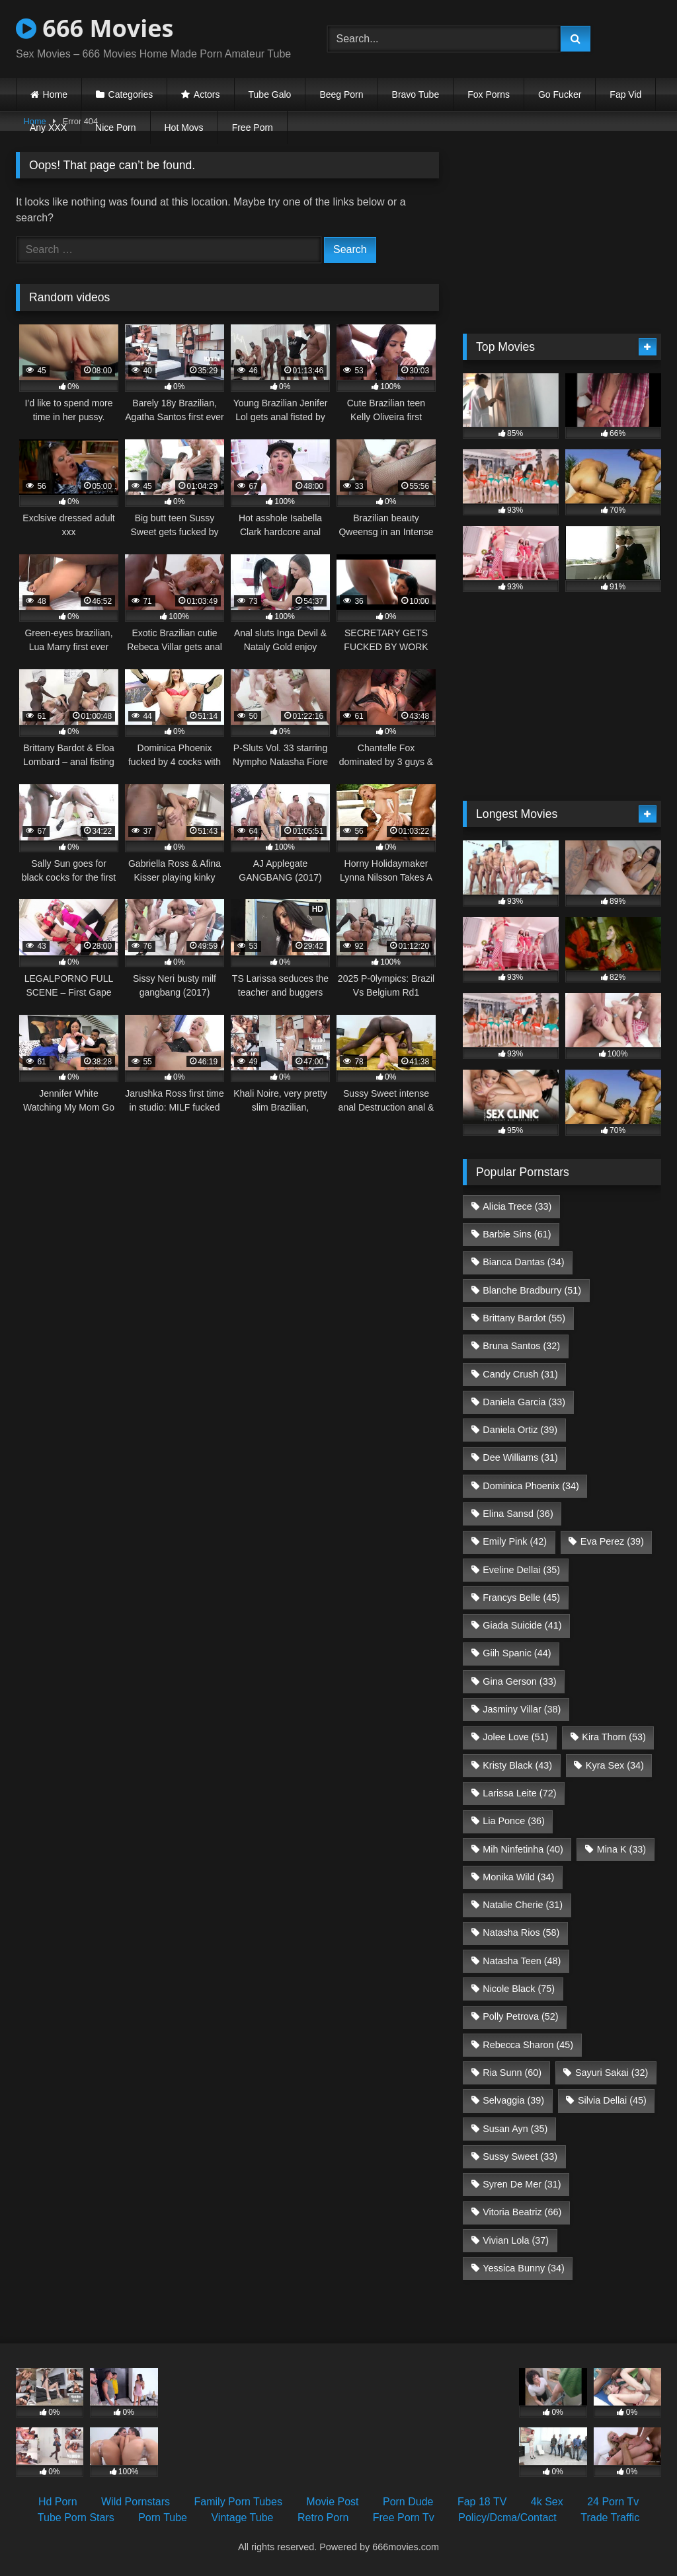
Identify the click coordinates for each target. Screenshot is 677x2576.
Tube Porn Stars (76, 2517)
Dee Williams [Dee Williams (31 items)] (520, 1457)
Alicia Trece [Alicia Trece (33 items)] (517, 1206)
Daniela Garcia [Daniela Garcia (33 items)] (524, 1402)
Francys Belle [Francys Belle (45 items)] (521, 1597)
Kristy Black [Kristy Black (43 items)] (517, 1765)
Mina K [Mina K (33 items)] (621, 1849)
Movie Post (332, 2501)
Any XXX (48, 127)
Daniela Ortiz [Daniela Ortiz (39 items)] (520, 1429)
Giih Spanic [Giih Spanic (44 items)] (517, 1653)
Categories (130, 94)
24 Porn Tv (613, 2501)
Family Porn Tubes (238, 2501)
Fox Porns (488, 94)
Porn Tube (162, 2517)
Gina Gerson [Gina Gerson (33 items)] (519, 1681)
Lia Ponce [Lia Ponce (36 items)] (514, 1821)
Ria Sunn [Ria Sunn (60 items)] (512, 2072)
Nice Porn (115, 127)
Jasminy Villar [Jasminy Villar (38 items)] (522, 1709)
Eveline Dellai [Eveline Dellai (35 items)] (521, 1569)
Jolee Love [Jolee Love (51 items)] (515, 1737)
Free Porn (252, 127)
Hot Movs (184, 127)
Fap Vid (625, 94)
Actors (207, 94)
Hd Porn (57, 2501)
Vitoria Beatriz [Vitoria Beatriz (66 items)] (522, 2212)
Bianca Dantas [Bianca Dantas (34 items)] (523, 1262)
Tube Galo (270, 94)
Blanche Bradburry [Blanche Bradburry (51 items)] (532, 1290)
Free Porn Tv (403, 2517)
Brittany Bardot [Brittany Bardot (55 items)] (524, 1318)
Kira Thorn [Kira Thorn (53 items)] (614, 1737)
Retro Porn (323, 2517)
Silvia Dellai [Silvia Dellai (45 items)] (612, 2100)
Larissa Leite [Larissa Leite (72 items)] (519, 1793)
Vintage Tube (242, 2517)
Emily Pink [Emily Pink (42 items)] (515, 1541)
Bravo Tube (416, 94)
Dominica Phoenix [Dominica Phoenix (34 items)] (531, 1486)
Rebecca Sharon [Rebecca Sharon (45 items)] (528, 2045)
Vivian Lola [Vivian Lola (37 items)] (516, 2240)
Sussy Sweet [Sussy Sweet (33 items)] (520, 2156)
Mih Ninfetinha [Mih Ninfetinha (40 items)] (523, 1849)
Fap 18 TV (482, 2501)
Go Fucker (559, 94)
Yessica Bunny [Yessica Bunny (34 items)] (523, 2268)
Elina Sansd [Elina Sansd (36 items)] (518, 1513)
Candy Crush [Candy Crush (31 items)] (520, 1374)
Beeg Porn (341, 94)
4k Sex (547, 2501)
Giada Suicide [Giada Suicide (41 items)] (522, 1625)
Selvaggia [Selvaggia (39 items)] (513, 2100)
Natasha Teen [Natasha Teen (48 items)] (522, 1961)
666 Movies (94, 28)
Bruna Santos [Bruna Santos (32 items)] (521, 1346)
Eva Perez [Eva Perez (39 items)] (612, 1541)
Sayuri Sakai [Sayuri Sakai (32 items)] (611, 2072)
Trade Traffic (609, 2517)
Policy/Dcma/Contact (507, 2517)
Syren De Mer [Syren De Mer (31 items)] (522, 2184)
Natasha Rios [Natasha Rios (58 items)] (521, 1932)
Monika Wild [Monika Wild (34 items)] (518, 1877)
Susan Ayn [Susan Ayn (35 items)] (515, 2128)
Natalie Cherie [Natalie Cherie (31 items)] (523, 1904)
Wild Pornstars (135, 2501)
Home (55, 94)
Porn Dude (408, 2501)
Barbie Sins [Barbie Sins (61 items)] (517, 1234)
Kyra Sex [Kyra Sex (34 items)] (615, 1765)
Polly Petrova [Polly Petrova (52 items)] (520, 2016)
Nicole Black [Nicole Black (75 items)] (519, 1988)
